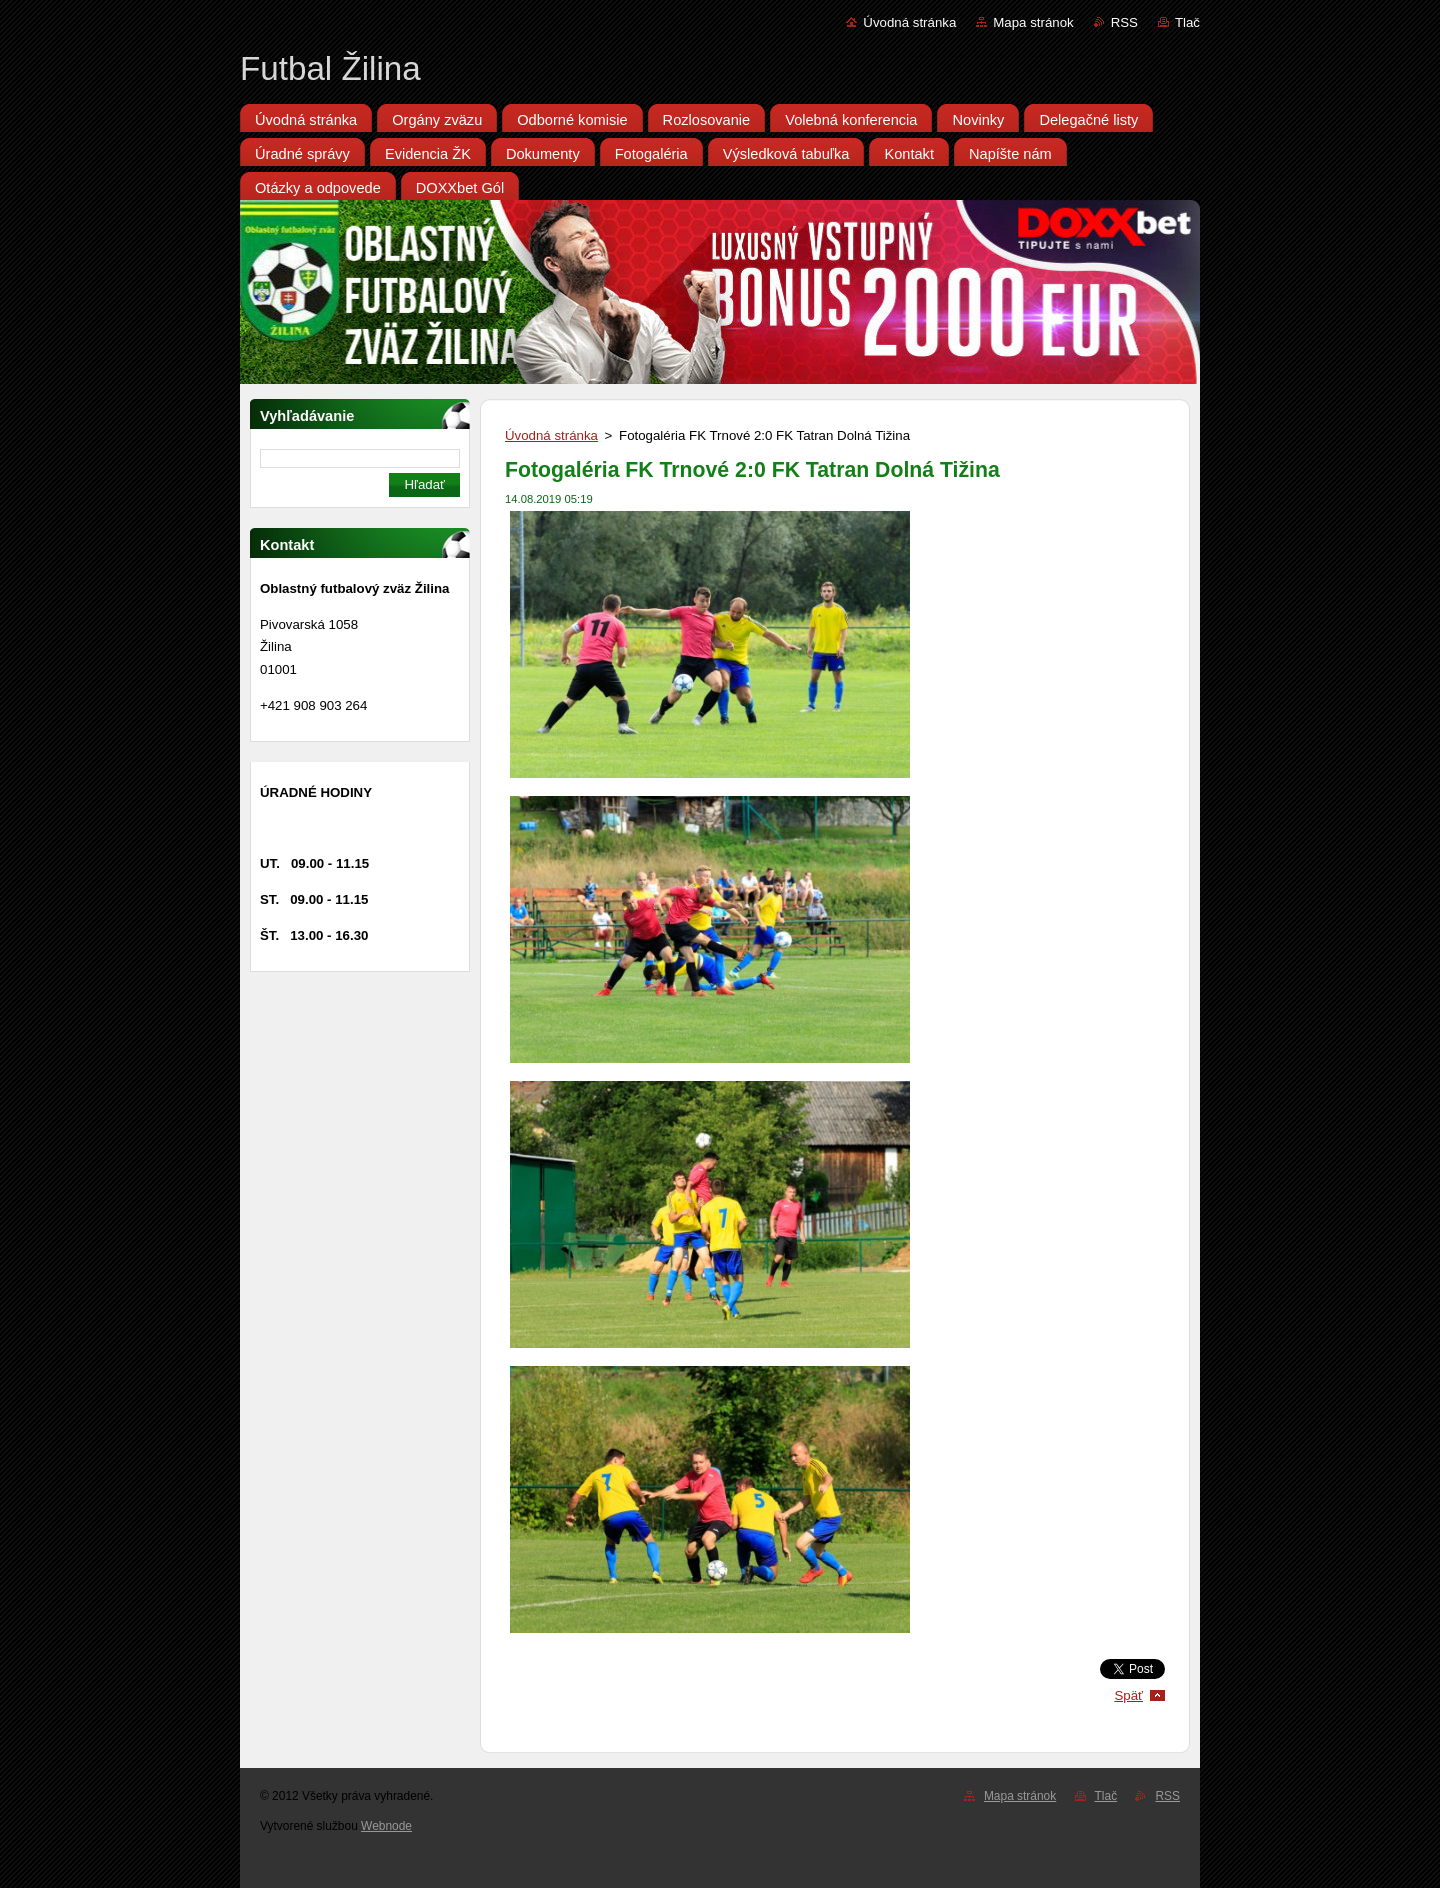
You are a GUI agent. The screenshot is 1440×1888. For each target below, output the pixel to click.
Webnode (386, 1826)
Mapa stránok (1033, 22)
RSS (1124, 22)
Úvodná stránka (909, 22)
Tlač (1187, 22)
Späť (1128, 1695)
